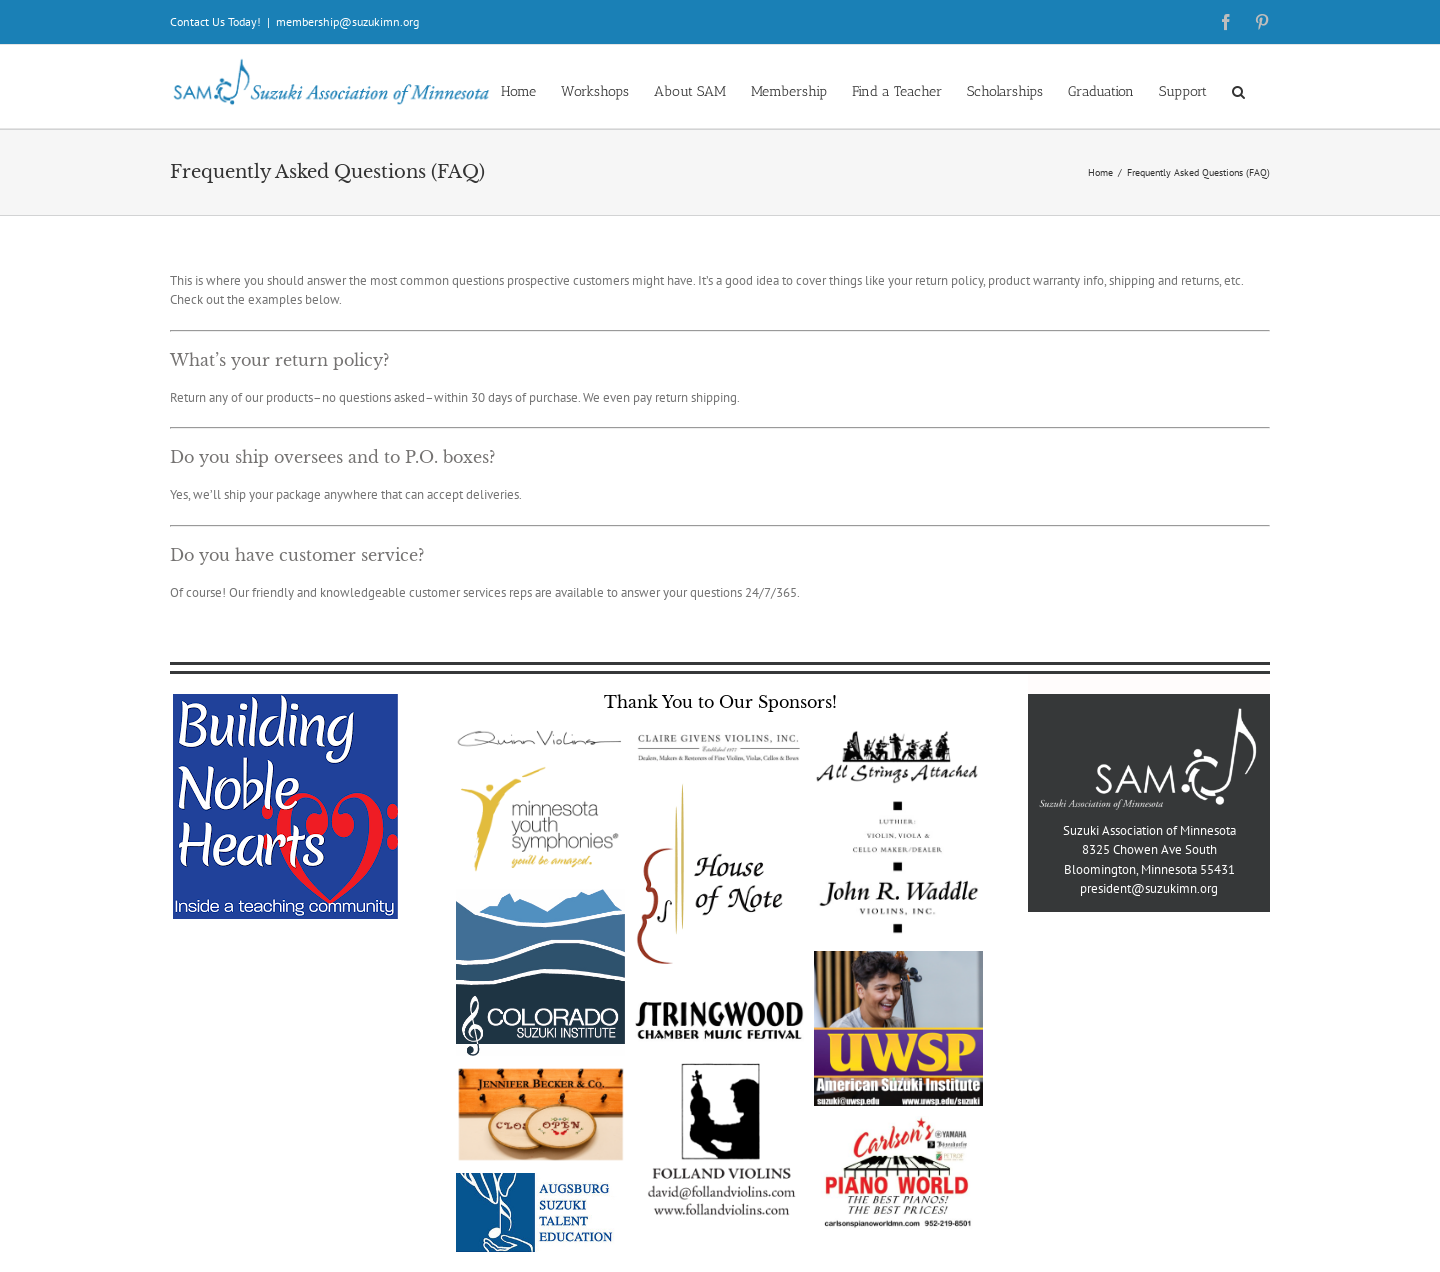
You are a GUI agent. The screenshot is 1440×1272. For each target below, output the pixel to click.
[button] (1238, 90)
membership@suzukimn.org (347, 21)
